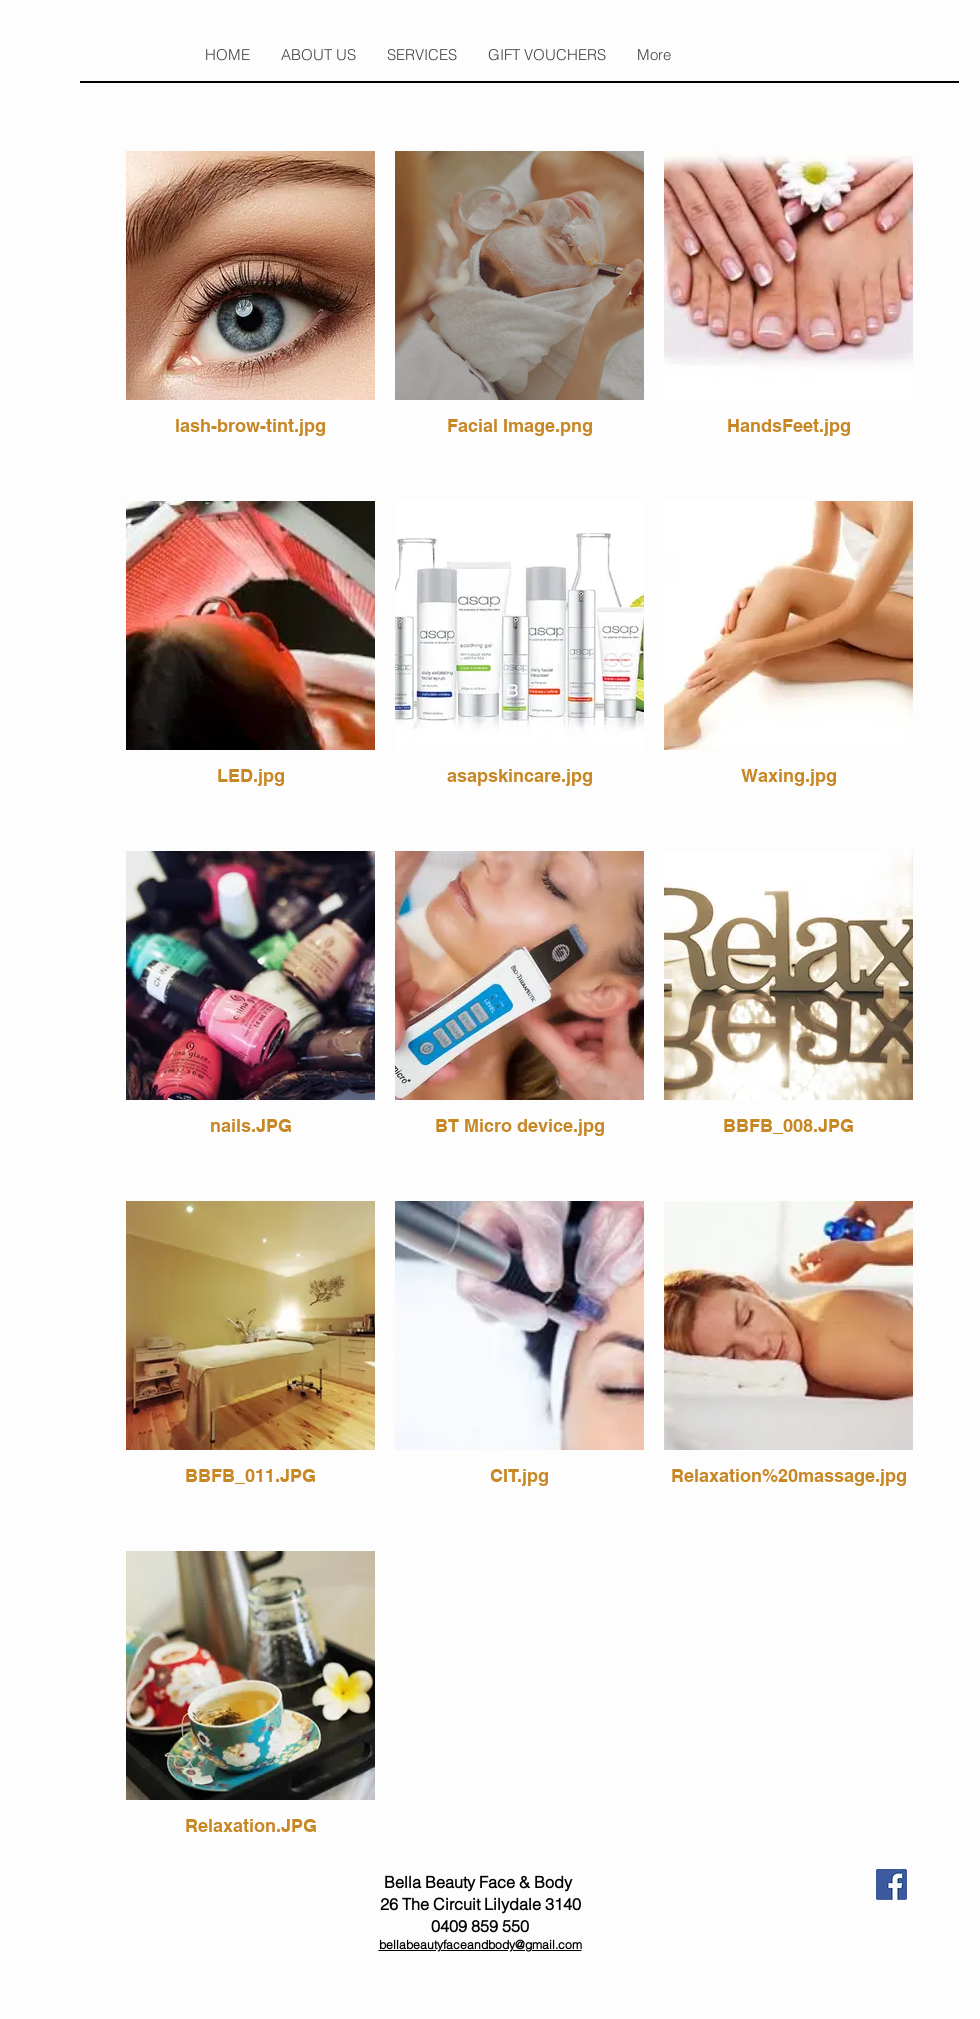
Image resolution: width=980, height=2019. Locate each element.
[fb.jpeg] (891, 1884)
